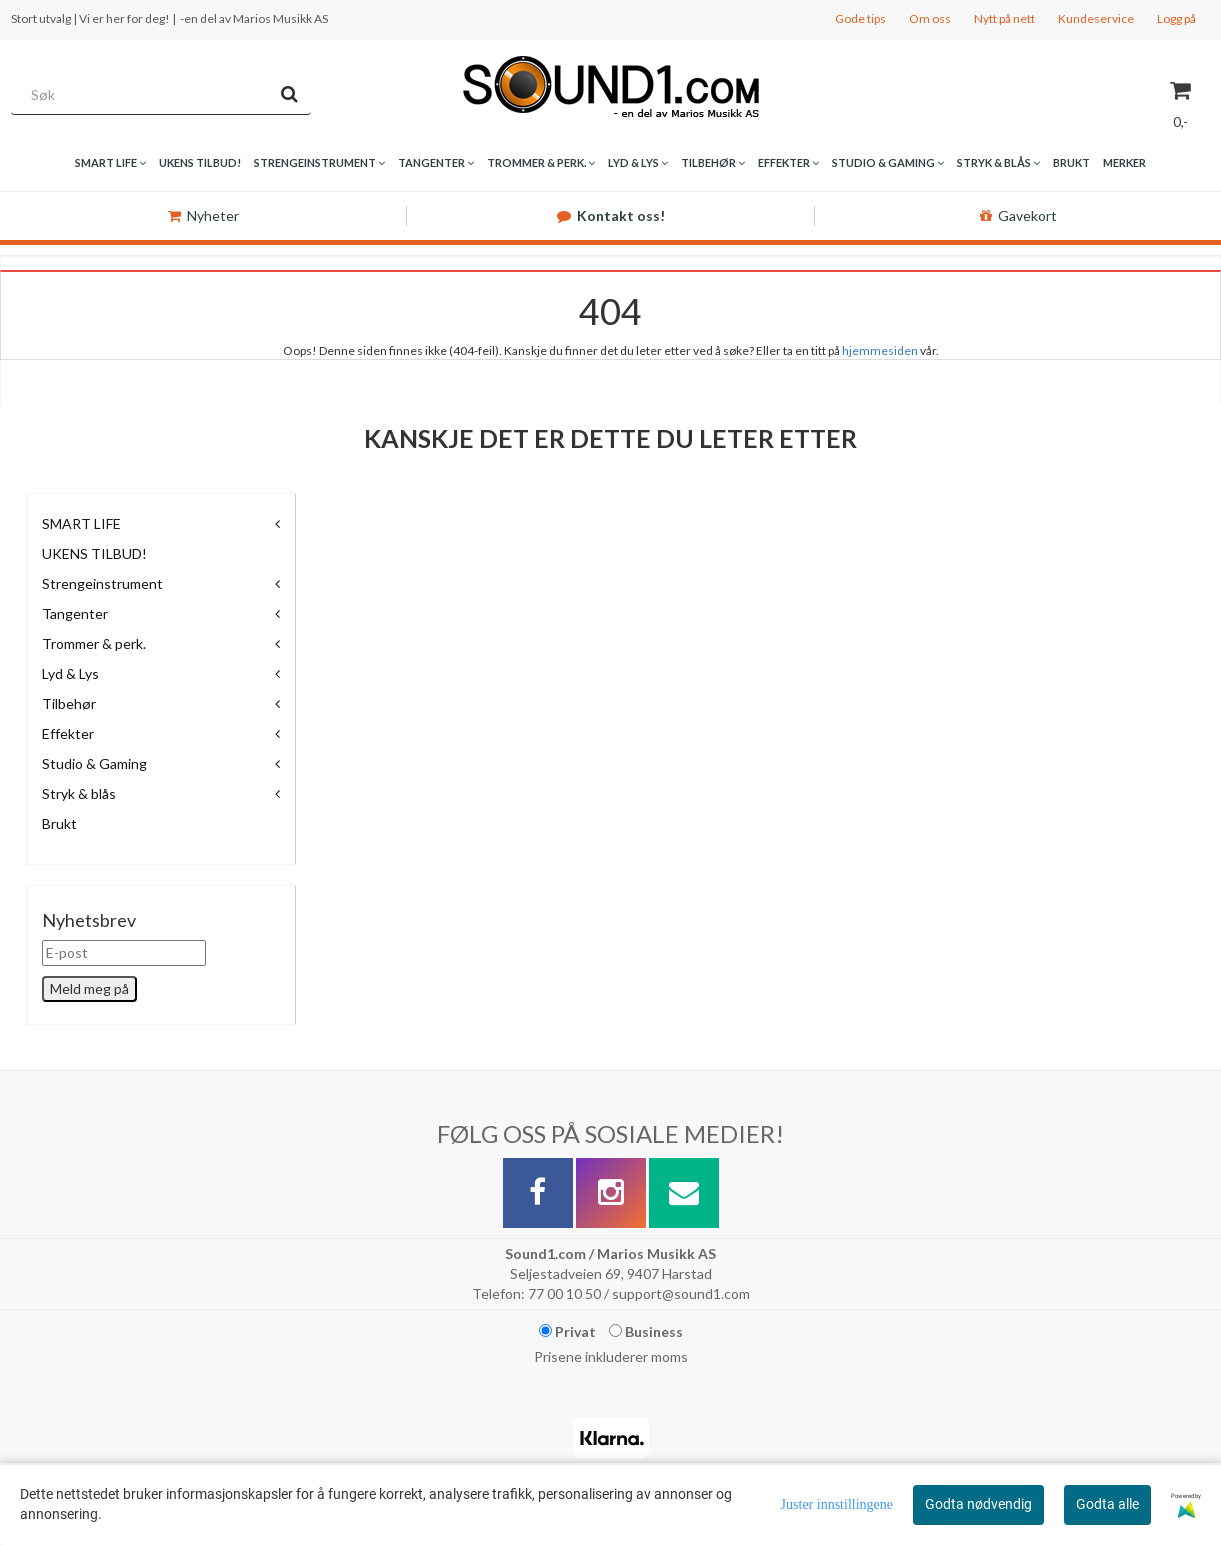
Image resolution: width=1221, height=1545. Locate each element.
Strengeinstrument (102, 583)
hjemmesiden (880, 350)
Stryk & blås (79, 793)
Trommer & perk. (94, 643)
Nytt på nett (1004, 18)
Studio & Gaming (94, 763)
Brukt (59, 823)
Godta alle (1107, 1504)
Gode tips (860, 18)
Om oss (930, 18)
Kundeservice (1096, 18)
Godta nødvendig (978, 1504)
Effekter (68, 733)
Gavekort (1018, 215)
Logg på (1176, 18)
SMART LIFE (81, 523)
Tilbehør (69, 703)
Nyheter (203, 215)
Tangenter (75, 613)
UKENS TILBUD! (94, 553)
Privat (567, 1331)
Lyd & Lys (70, 673)
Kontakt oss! (611, 215)
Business (646, 1331)
